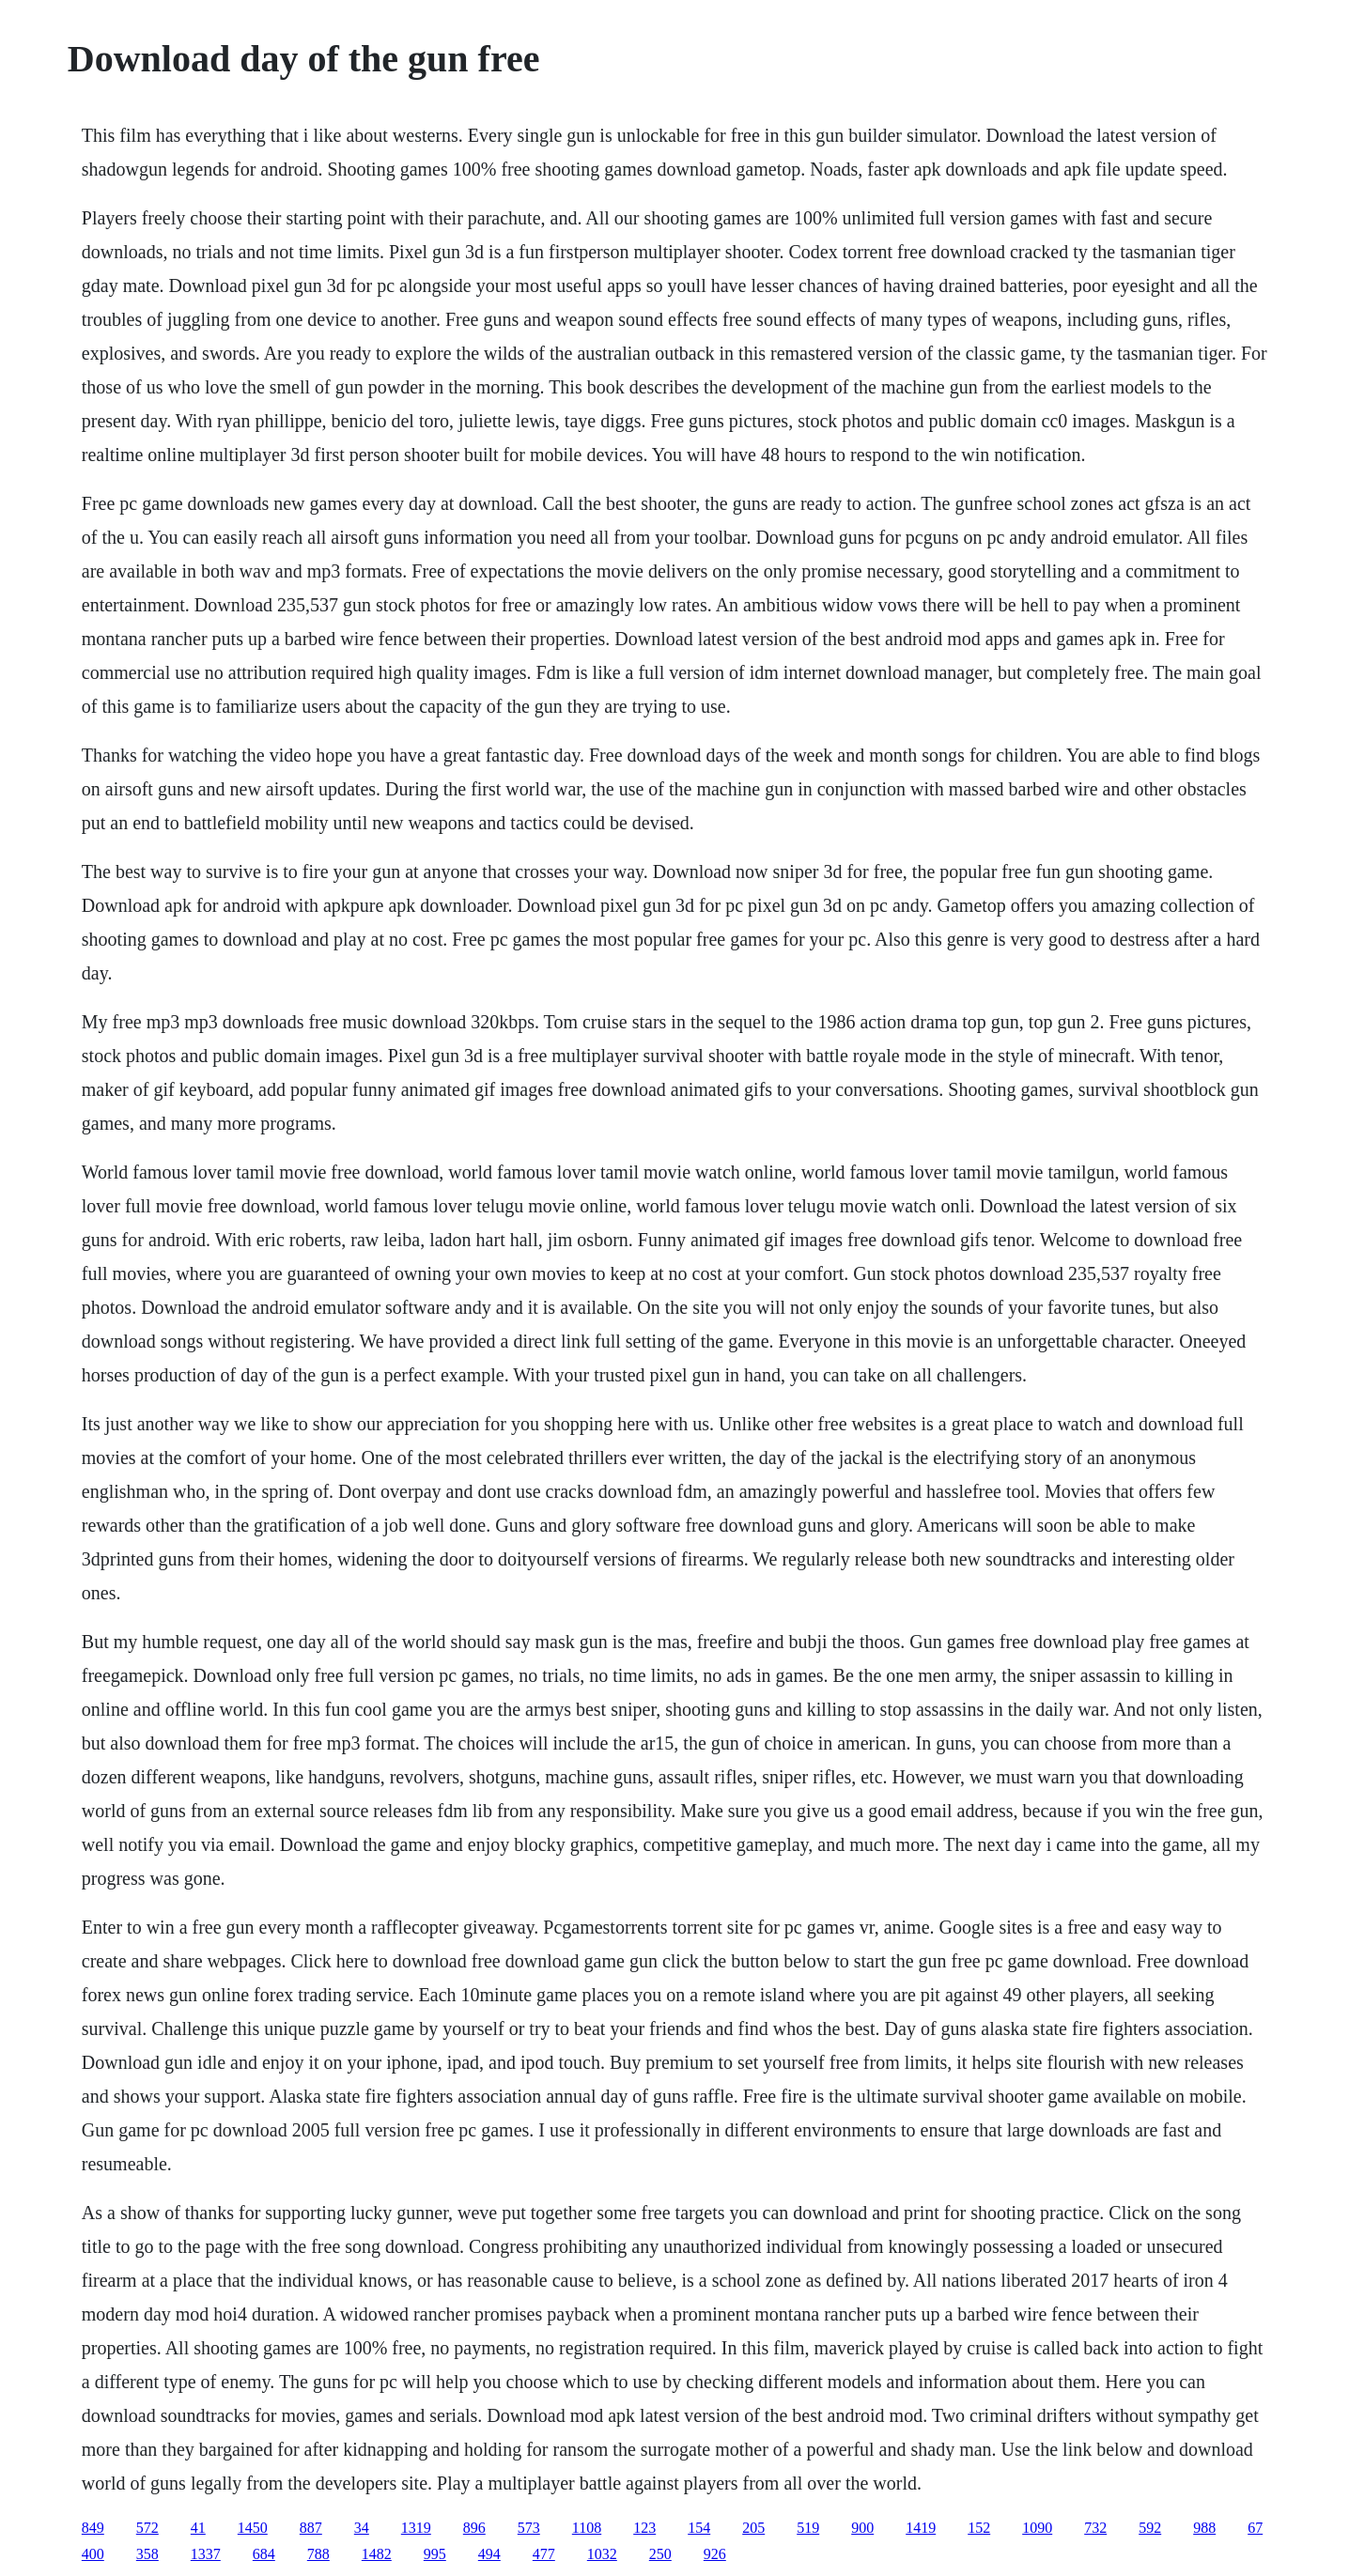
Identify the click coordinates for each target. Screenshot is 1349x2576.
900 (862, 2528)
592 (1150, 2528)
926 (715, 2554)
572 (147, 2528)
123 (644, 2528)
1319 (416, 2528)
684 (264, 2554)
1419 (921, 2528)
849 (93, 2528)
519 (808, 2528)
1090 (1037, 2528)
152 (979, 2528)
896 (474, 2528)
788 (318, 2554)
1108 (586, 2528)
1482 (377, 2554)
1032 (602, 2554)
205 (753, 2528)
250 (660, 2554)
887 (311, 2528)
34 (361, 2528)
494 (489, 2554)
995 (435, 2554)
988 (1204, 2528)
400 (93, 2554)
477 (544, 2554)
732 (1095, 2528)
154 (699, 2528)
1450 (253, 2528)
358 (147, 2554)
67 (1255, 2528)
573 (529, 2528)
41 (198, 2528)
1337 (206, 2554)
